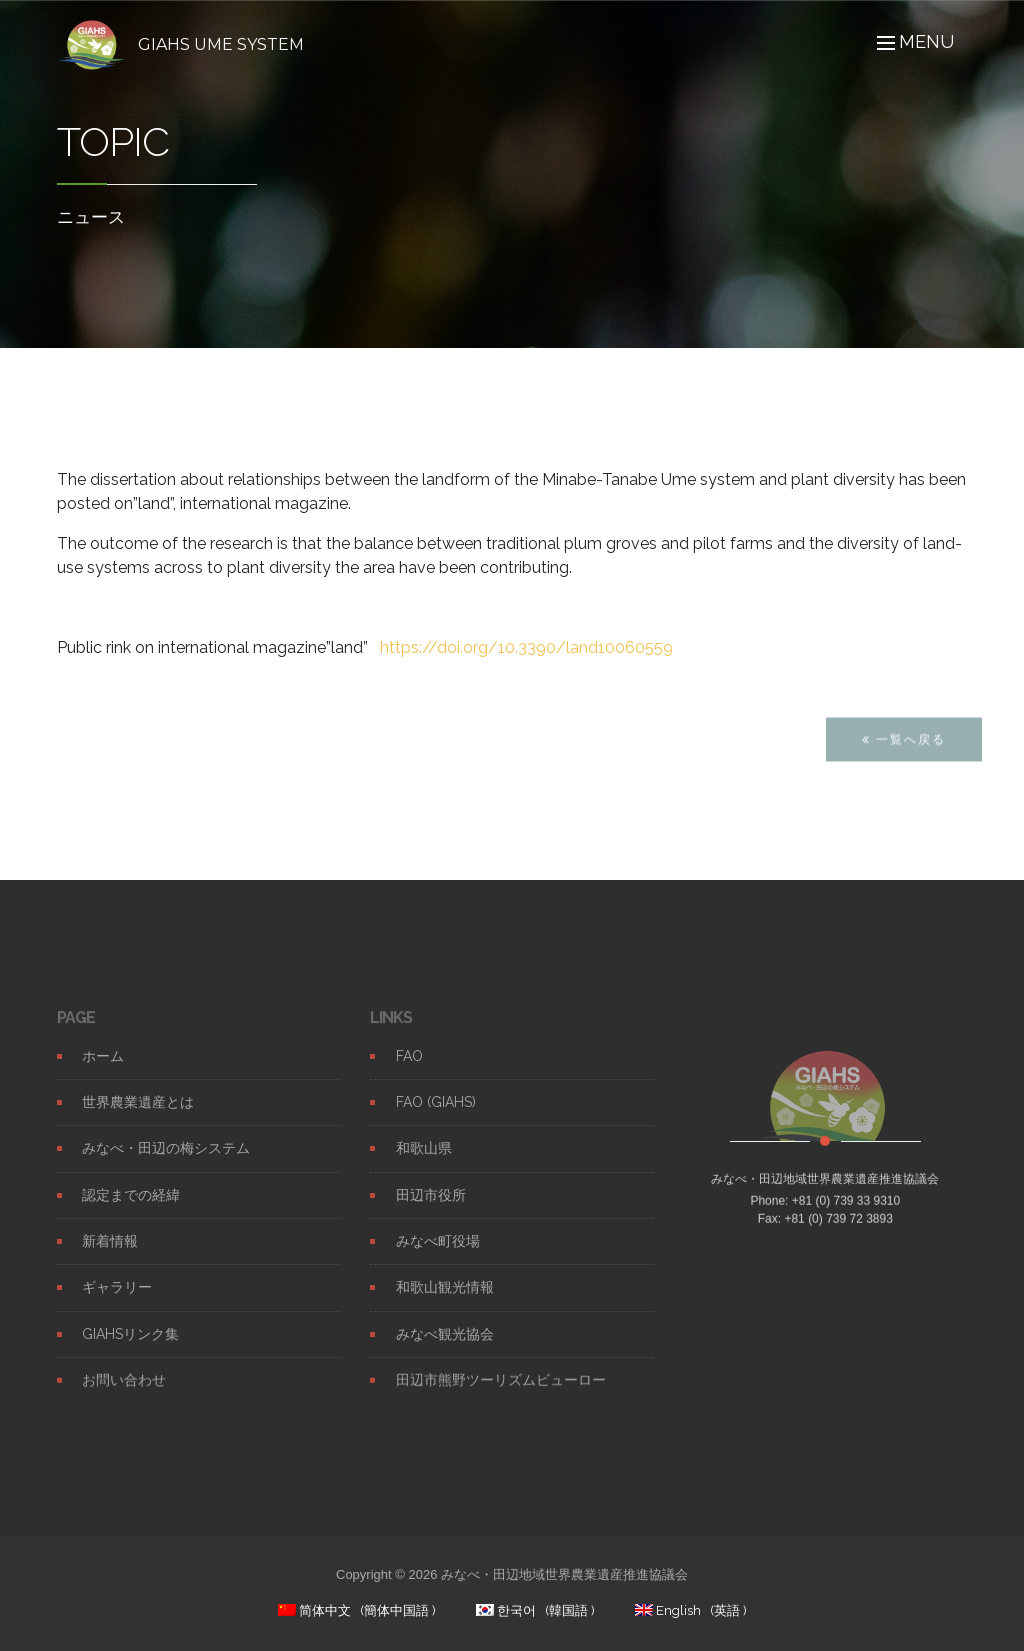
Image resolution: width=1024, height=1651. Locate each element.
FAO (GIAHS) (436, 1118)
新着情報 (110, 1257)
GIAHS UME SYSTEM (221, 44)
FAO (409, 1071)
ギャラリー (117, 1303)
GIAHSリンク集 (130, 1349)
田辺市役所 (431, 1210)
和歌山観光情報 (445, 1303)
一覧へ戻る (904, 754)
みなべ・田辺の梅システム (166, 1164)
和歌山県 (424, 1164)
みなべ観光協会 (445, 1349)
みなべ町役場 (438, 1257)
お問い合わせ (124, 1395)
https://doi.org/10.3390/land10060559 (526, 647)
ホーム (103, 1071)
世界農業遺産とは (138, 1118)
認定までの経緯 (131, 1210)
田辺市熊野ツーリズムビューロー (501, 1395)
